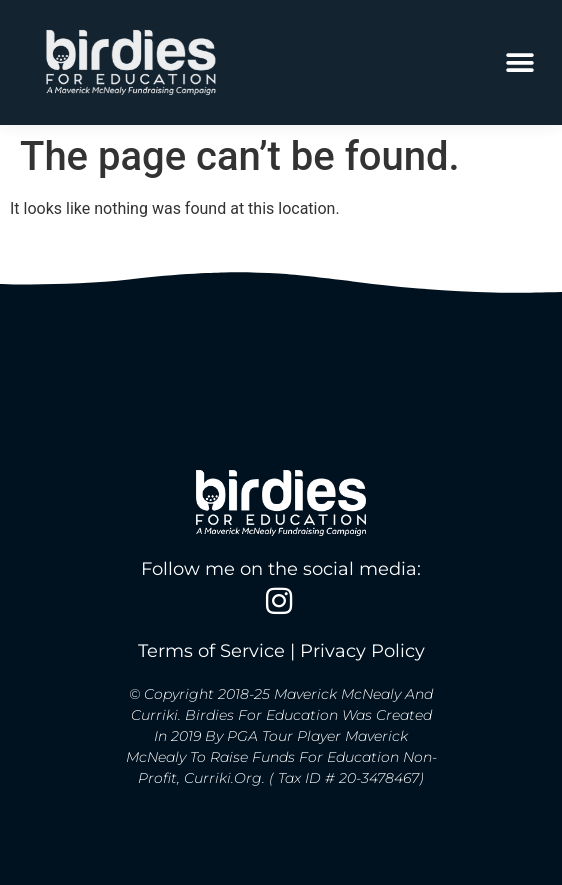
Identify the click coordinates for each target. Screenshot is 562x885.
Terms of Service (211, 651)
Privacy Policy (362, 651)
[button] (519, 62)
